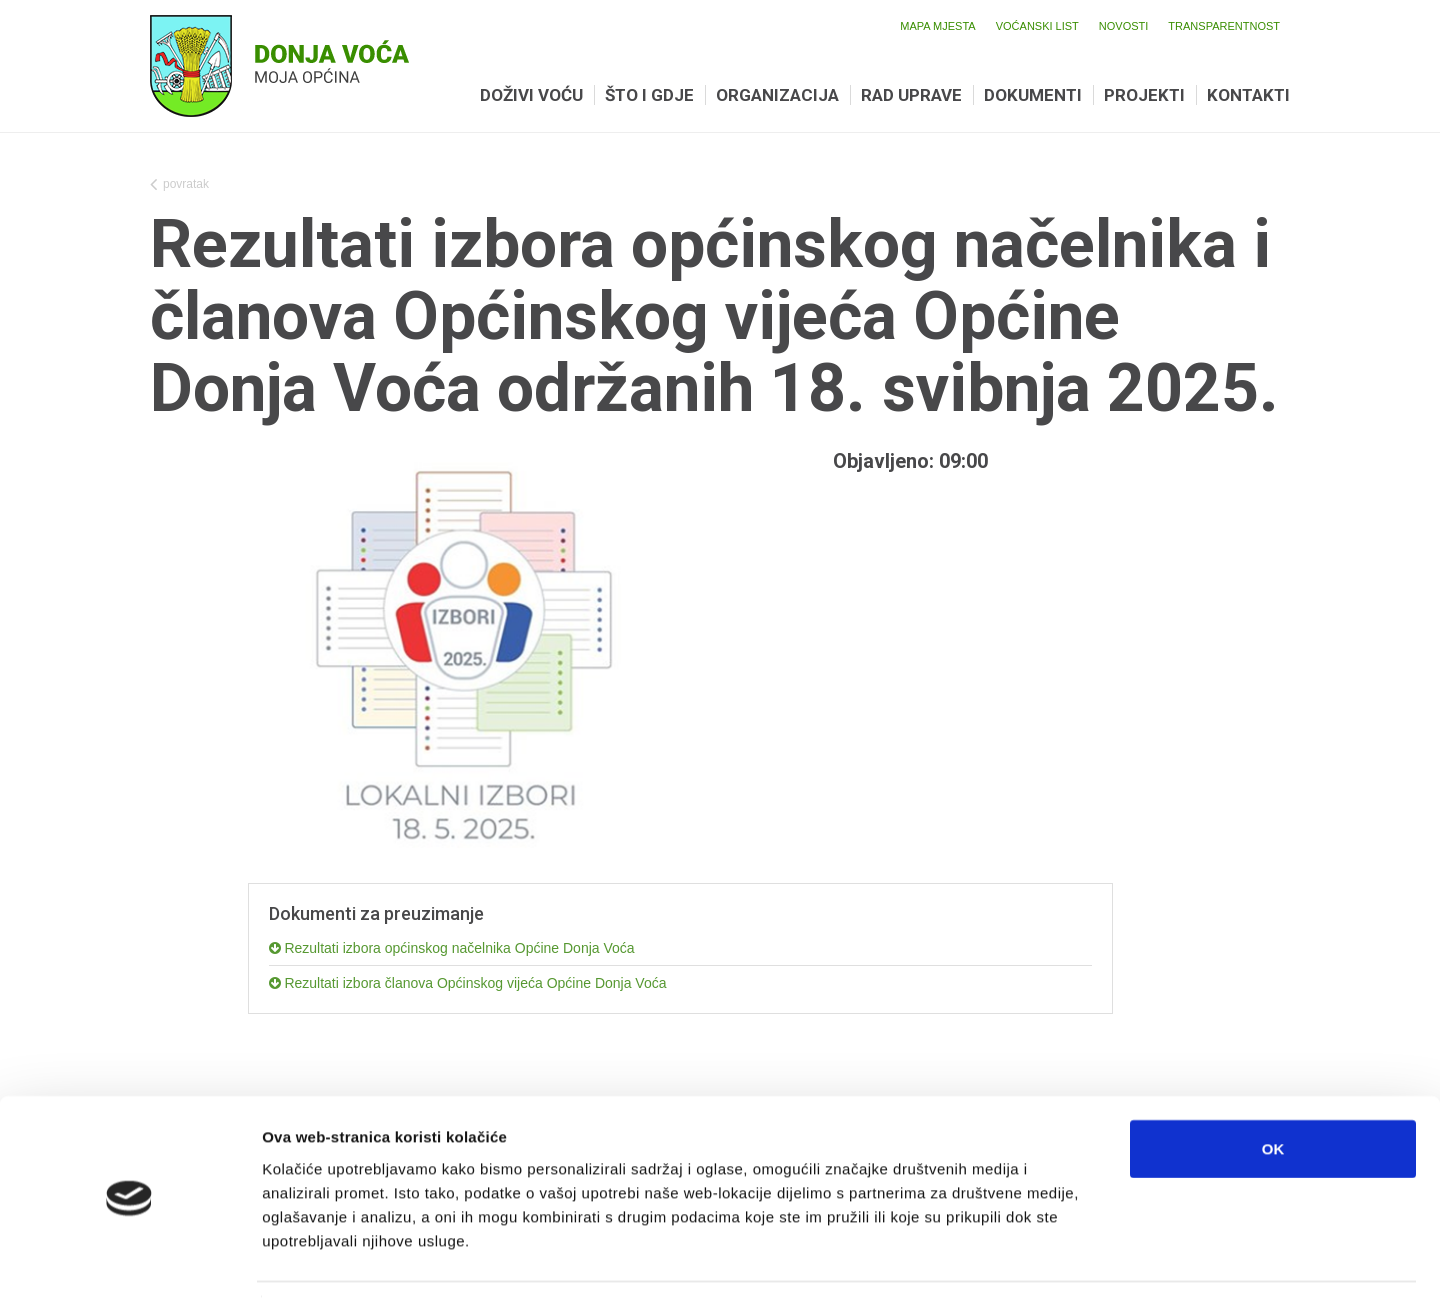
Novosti (1124, 26)
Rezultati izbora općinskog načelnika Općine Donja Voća (452, 948)
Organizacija (777, 95)
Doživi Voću (531, 95)
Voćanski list (1037, 26)
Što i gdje (649, 95)
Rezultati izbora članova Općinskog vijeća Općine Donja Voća (468, 983)
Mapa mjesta (937, 26)
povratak (179, 186)
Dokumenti (1033, 95)
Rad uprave (911, 95)
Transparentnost (1224, 26)
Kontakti (1248, 95)
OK (1273, 1088)
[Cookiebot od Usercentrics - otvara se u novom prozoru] (129, 1262)
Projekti (1144, 95)
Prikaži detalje (1036, 1261)
